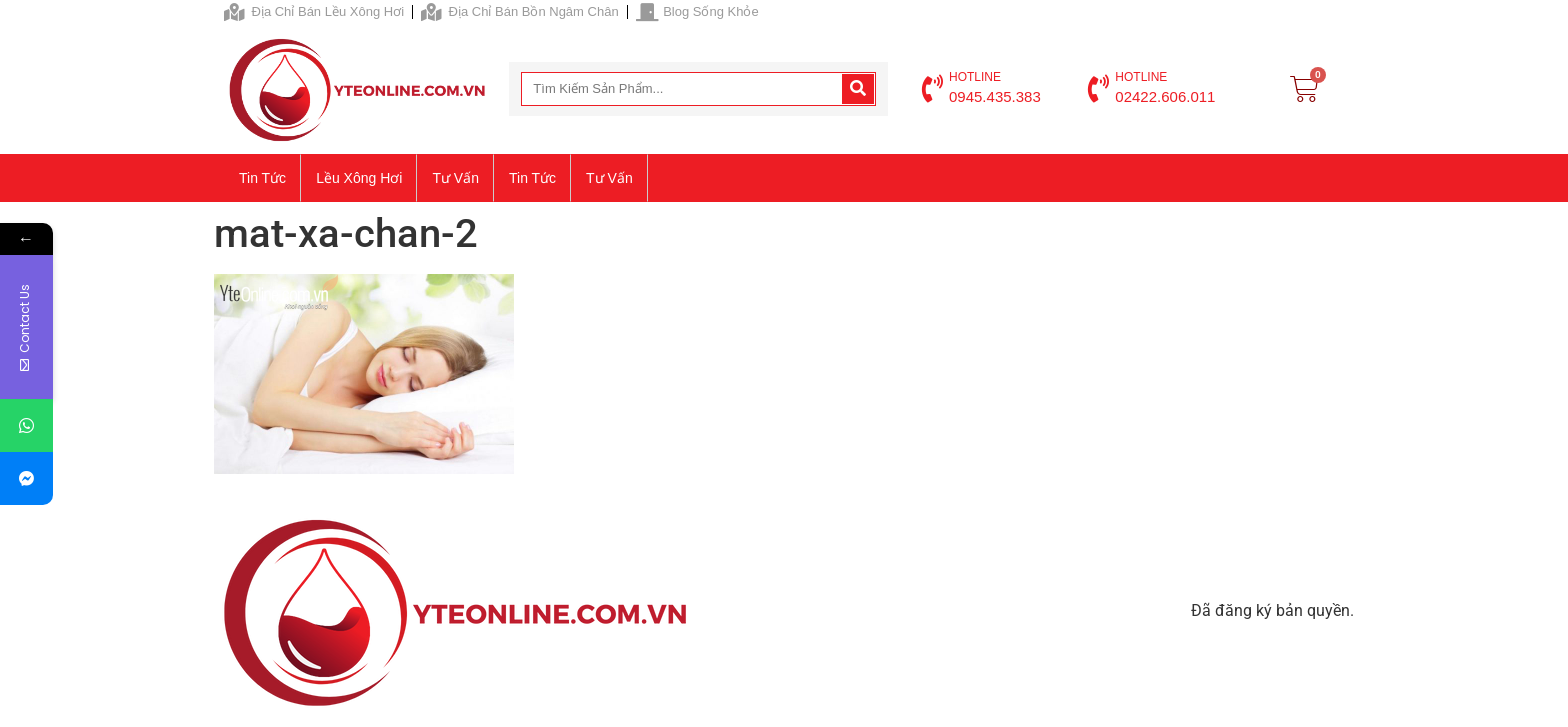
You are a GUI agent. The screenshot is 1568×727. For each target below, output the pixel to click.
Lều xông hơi (359, 178)
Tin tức (262, 178)
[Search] (858, 89)
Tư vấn (455, 178)
